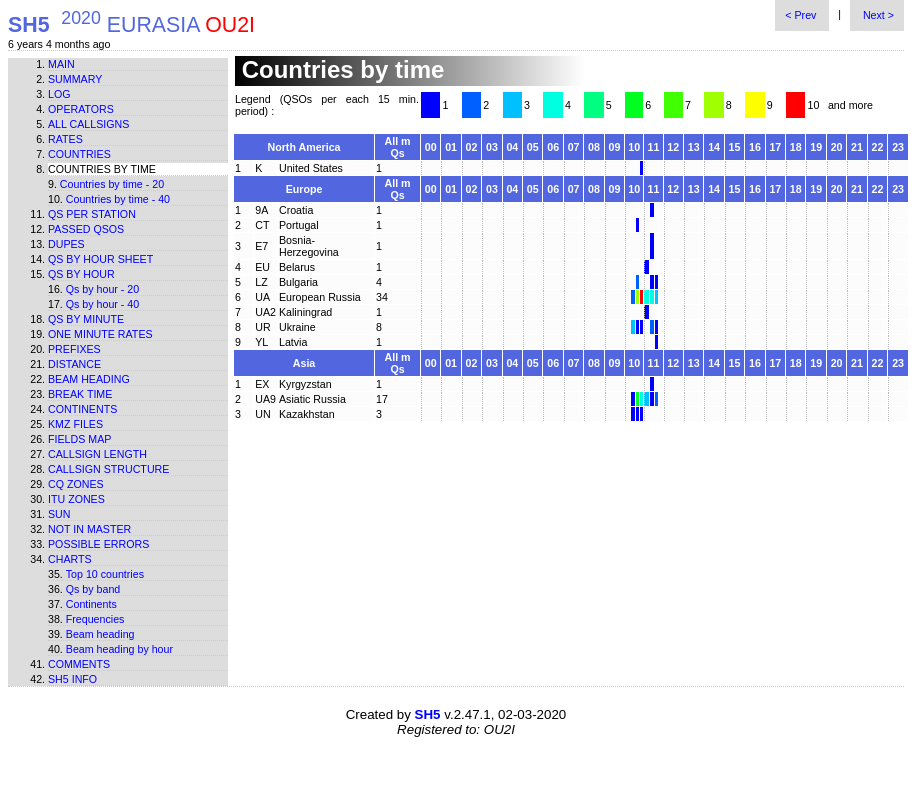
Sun (59, 514)
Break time (80, 394)
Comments (79, 664)
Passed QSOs (86, 229)
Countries (79, 154)
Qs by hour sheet (100, 259)
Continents (82, 409)
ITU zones (76, 499)
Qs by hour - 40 (102, 304)
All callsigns (88, 124)
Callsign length (97, 454)
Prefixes (74, 349)
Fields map (79, 439)
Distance (74, 364)
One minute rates (100, 334)
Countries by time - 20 (112, 184)
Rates (65, 139)
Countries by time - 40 (118, 199)
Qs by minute (86, 319)
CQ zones (76, 484)
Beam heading (89, 379)
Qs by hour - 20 (102, 289)
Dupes (66, 244)
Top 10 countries (105, 574)
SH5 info (72, 679)
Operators (81, 109)
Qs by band (93, 589)
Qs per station (92, 214)
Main (61, 64)
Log (59, 94)
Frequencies (95, 619)
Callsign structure (108, 469)
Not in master (89, 529)
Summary (75, 79)
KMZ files (75, 424)
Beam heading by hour (119, 649)
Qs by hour (81, 274)
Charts (70, 559)
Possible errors (98, 544)
